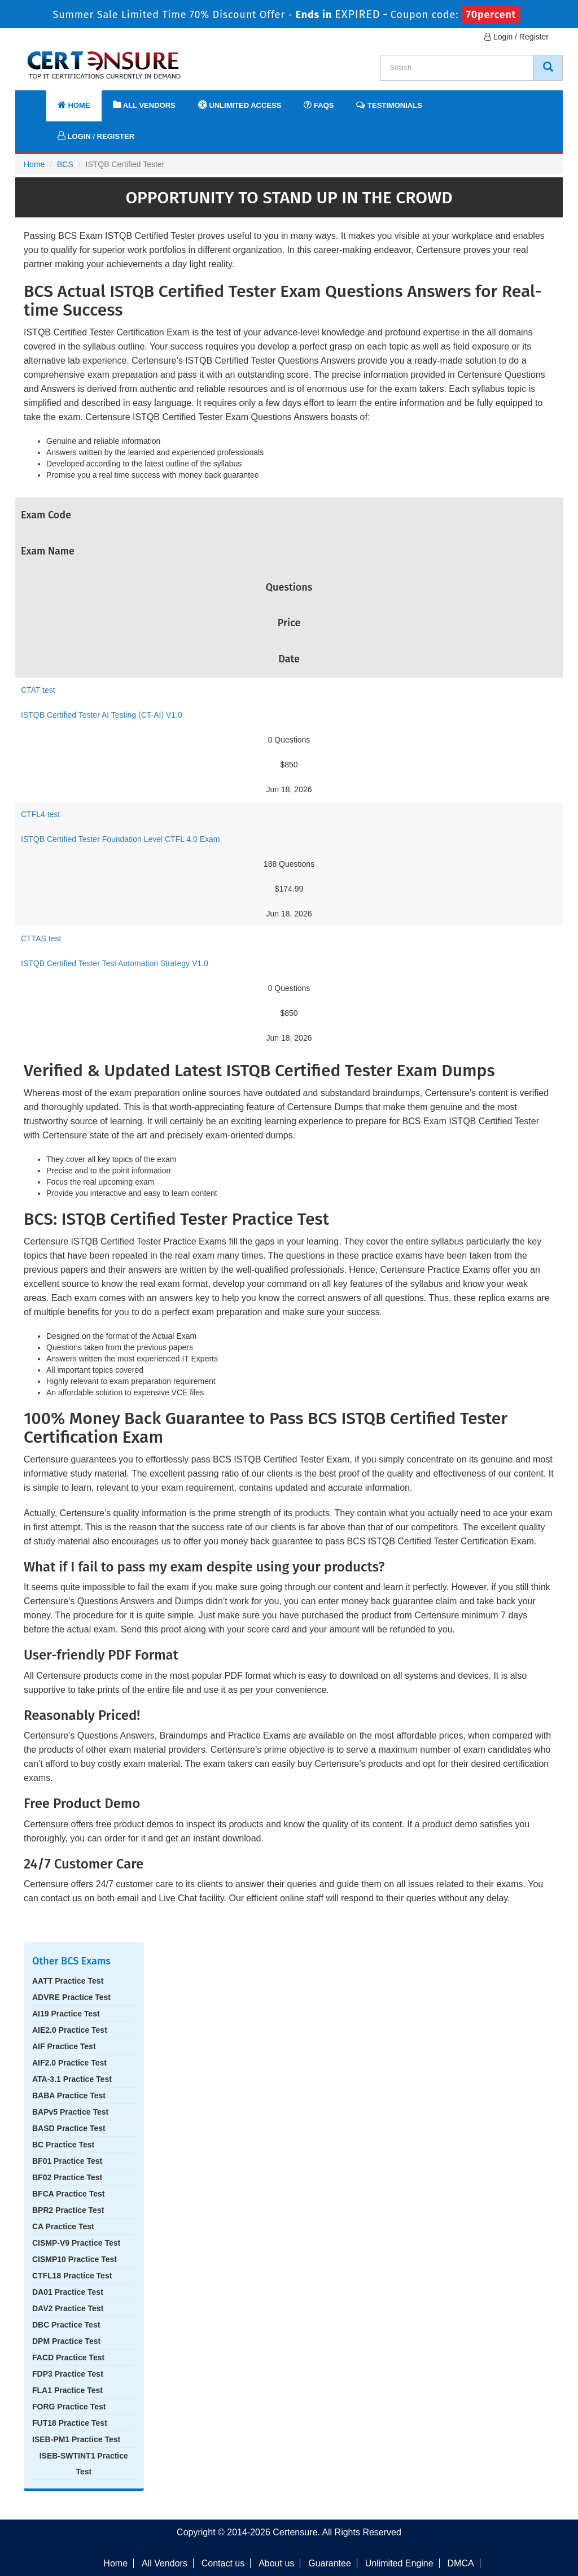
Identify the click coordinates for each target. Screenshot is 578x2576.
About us (276, 2563)
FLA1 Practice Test (67, 2390)
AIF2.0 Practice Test (69, 2062)
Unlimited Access (240, 105)
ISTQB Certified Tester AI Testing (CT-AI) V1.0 (101, 714)
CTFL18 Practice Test (72, 2275)
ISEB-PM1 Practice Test (76, 2439)
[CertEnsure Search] (548, 68)
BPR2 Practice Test (68, 2210)
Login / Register (516, 36)
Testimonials (389, 105)
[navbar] (37, 100)
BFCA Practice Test (68, 2193)
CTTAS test (41, 938)
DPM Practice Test (66, 2341)
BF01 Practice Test (67, 2160)
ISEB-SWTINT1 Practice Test (84, 2463)
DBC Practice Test (66, 2324)
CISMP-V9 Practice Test (76, 2242)
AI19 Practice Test (66, 2013)
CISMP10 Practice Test (74, 2259)
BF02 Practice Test (67, 2177)
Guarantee (329, 2563)
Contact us (223, 2563)
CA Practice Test (63, 2226)
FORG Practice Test (69, 2406)
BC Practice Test (63, 2144)
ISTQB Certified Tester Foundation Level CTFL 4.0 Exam (120, 839)
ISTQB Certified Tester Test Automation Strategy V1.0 (114, 963)
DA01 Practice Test (67, 2291)
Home (74, 105)
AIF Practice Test (64, 2046)
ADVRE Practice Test (71, 1997)
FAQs (319, 105)
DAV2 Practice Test (67, 2308)
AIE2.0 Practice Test (69, 2029)
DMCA (461, 2563)
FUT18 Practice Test (69, 2422)
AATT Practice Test (67, 1980)
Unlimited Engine (399, 2563)
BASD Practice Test (69, 2128)
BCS (65, 164)
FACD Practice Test (68, 2357)
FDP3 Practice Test (67, 2373)
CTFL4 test (40, 814)
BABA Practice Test (69, 2095)
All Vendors (144, 105)
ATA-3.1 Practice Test (72, 2079)
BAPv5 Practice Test (70, 2111)
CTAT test (38, 690)
